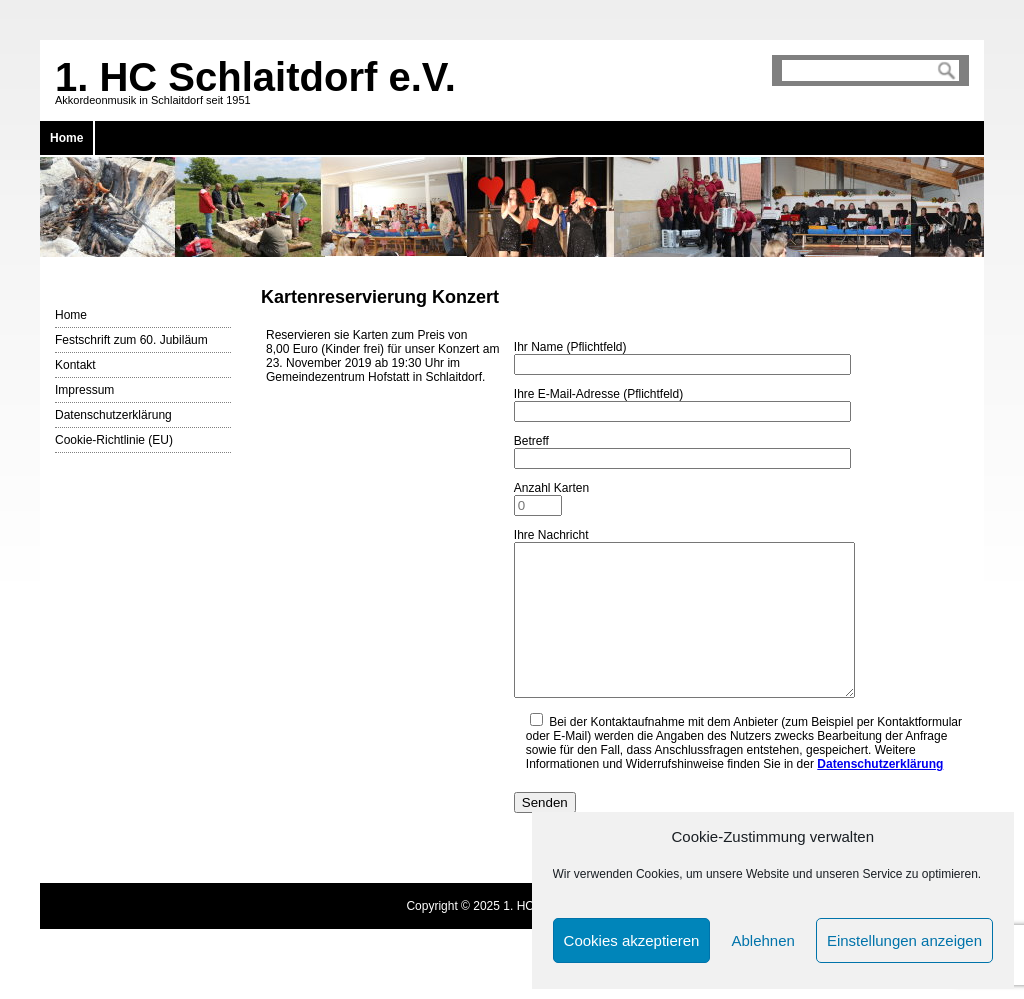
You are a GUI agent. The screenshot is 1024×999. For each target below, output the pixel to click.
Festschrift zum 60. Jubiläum (131, 340)
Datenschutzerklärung (113, 415)
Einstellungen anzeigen (904, 940)
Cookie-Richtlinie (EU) (114, 440)
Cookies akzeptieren (632, 940)
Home (66, 138)
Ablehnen (762, 940)
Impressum (84, 390)
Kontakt (75, 365)
